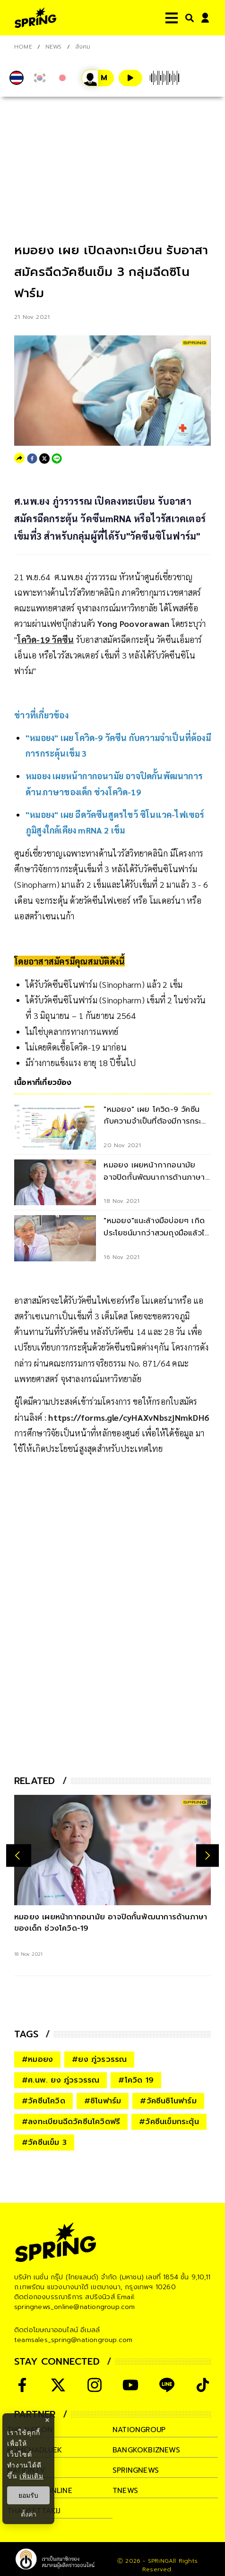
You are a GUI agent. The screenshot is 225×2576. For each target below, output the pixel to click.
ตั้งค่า (28, 2514)
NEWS (53, 46)
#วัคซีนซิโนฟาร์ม (168, 2101)
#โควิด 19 (136, 2080)
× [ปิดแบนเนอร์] (47, 2420)
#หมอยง (37, 2059)
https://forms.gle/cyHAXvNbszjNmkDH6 (128, 1417)
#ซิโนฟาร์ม (102, 2101)
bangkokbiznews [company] (146, 2450)
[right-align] (188, 17)
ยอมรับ (28, 2495)
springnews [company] (135, 2470)
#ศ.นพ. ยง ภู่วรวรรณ (60, 2080)
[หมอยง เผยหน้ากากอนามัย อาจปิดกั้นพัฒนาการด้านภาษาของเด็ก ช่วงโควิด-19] (112, 1850)
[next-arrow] (207, 1855)
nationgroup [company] (138, 2430)
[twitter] (44, 458)
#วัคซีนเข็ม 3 (44, 2142)
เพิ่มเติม (31, 2476)
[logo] (35, 17)
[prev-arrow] (18, 1855)
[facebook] (32, 458)
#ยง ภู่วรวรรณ (99, 2059)
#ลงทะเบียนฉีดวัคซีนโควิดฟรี (71, 2121)
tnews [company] (125, 2490)
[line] (57, 458)
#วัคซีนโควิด (43, 2101)
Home (23, 46)
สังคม (83, 46)
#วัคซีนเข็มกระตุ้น (169, 2121)
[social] (22, 2385)
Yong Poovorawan (133, 623)
